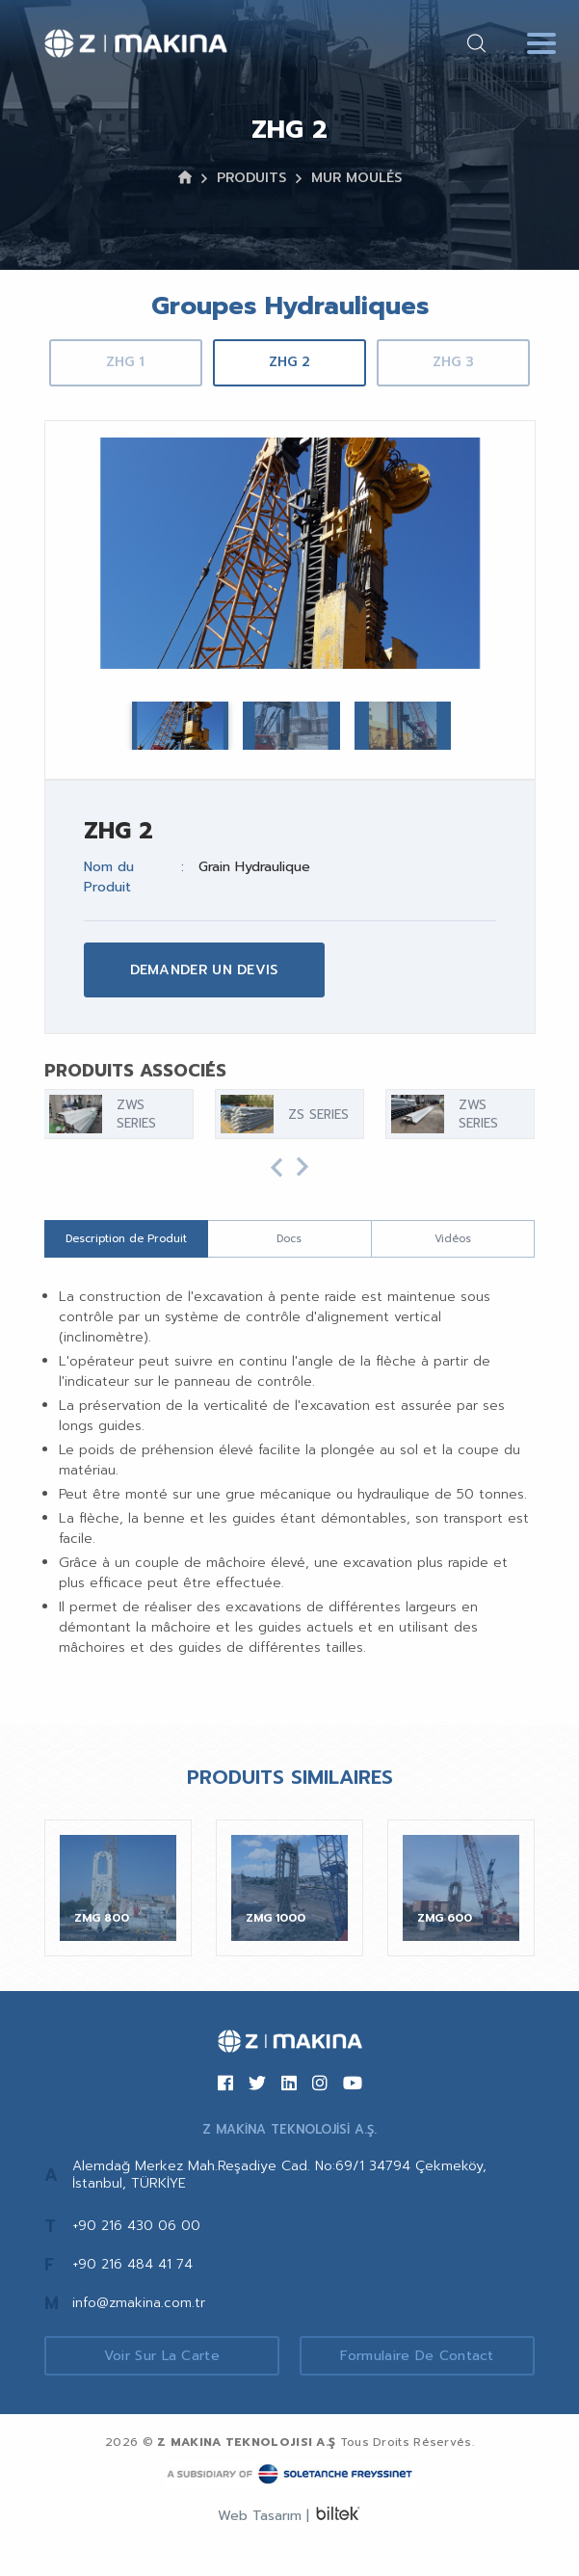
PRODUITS (251, 178)
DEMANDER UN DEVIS (204, 970)
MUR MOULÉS (356, 178)
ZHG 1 (125, 362)
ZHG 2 (289, 362)
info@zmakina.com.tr (138, 2303)
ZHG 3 (453, 362)
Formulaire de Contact (416, 2356)
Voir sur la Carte (162, 2356)
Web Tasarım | (263, 2516)
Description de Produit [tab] (126, 1239)
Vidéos (452, 1239)
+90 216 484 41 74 (132, 2264)
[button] (276, 1168)
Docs (289, 1239)
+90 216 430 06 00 (136, 2226)
